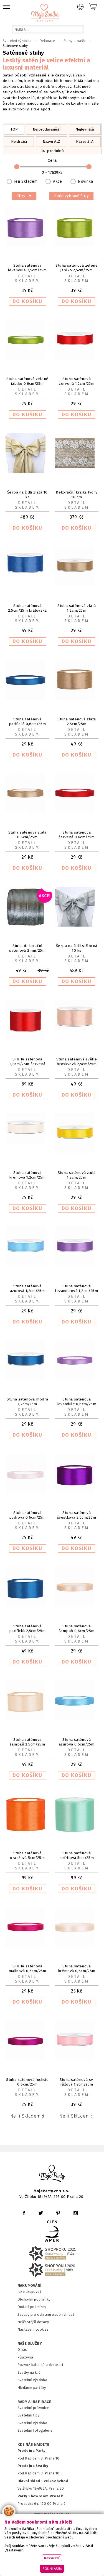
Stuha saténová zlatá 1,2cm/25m (76, 608)
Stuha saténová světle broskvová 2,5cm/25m (76, 1061)
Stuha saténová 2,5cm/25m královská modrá (27, 610)
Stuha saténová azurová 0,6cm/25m (77, 1742)
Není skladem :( (27, 2116)
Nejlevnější (84, 129)
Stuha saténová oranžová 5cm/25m (27, 1855)
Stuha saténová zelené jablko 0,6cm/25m (27, 381)
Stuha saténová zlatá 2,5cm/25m (76, 721)
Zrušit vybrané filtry (71, 195)
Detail (27, 276)
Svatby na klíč (28, 2372)
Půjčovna (25, 2357)
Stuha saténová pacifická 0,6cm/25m (27, 721)
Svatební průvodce (33, 2408)
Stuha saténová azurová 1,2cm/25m (27, 1288)
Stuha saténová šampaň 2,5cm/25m (27, 1742)
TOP (14, 129)
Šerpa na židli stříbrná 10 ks (76, 948)
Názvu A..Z (51, 141)
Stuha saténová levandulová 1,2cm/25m (76, 1288)
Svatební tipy (28, 2415)
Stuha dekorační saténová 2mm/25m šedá (27, 950)
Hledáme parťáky (31, 2388)
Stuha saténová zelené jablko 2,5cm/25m (76, 267)
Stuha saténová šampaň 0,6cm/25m (77, 1628)
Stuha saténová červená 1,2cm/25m (76, 381)
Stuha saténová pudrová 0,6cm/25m (27, 1515)
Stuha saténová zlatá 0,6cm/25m (27, 834)
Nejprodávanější (46, 129)
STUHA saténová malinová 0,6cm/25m (27, 1968)
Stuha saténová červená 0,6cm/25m (77, 834)
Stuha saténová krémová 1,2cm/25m (27, 1175)
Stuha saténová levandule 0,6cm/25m (76, 1401)
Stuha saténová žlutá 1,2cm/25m (77, 1175)
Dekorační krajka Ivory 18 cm (76, 494)
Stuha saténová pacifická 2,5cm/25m (27, 1628)
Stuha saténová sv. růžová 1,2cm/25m (77, 2082)
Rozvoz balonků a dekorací (40, 2365)
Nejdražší (19, 141)
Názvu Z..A (84, 141)
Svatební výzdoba (32, 2380)
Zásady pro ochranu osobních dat (45, 2314)
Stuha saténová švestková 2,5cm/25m (76, 1515)
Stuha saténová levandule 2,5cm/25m (27, 267)
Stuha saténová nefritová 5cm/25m (76, 1855)
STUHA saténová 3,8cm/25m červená (27, 1061)
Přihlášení (80, 7)
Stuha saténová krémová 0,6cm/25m (76, 1968)
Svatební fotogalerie (35, 2430)
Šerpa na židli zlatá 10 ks (27, 494)
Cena (52, 166)
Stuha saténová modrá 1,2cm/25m (27, 1401)
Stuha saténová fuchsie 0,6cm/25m (27, 2082)
